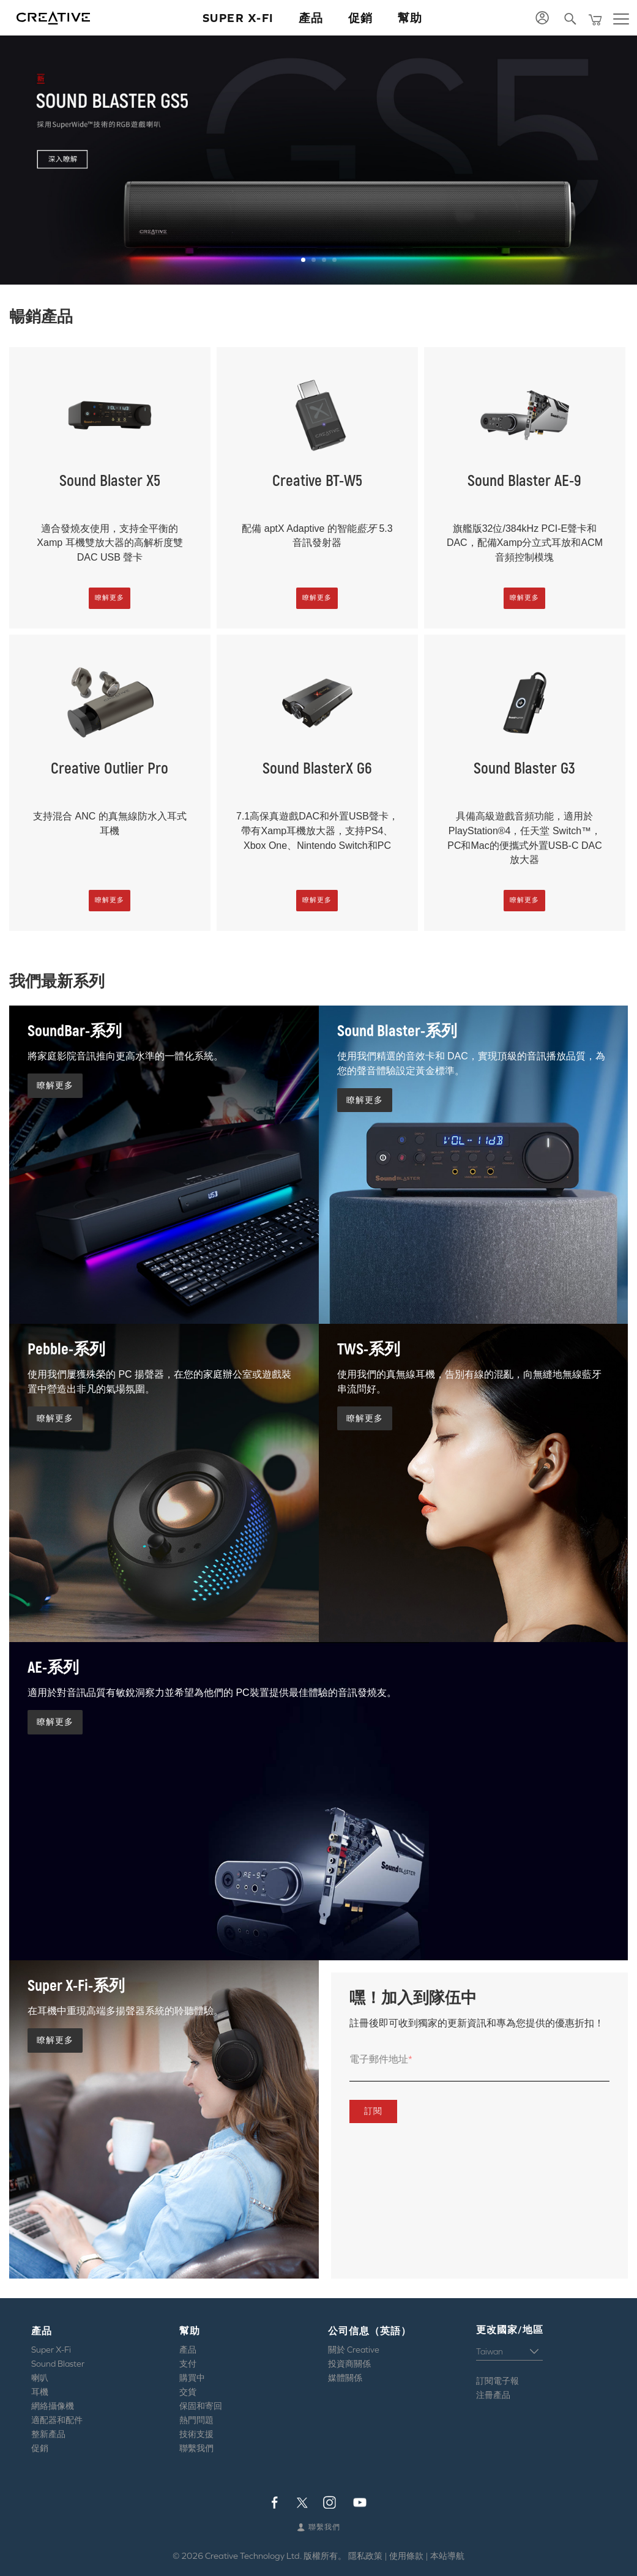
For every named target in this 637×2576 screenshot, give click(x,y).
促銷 (39, 2448)
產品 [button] (311, 17)
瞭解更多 (109, 597)
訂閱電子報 (497, 2381)
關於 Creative (353, 2349)
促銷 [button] (360, 17)
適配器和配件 (57, 2420)
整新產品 (48, 2434)
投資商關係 (349, 2364)
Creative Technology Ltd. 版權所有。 (275, 2556)
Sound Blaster (57, 2364)
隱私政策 (365, 2556)
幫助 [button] (410, 17)
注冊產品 (493, 2395)
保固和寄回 (200, 2406)
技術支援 (196, 2434)
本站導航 (447, 2556)
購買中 (192, 2378)
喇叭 (39, 2378)
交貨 (187, 2392)
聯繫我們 (196, 2448)
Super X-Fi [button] (238, 17)
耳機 (39, 2392)
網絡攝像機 (52, 2406)
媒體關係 (345, 2378)
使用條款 (406, 2556)
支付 (187, 2364)
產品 (187, 2349)
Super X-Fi (51, 2349)
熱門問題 (196, 2420)
